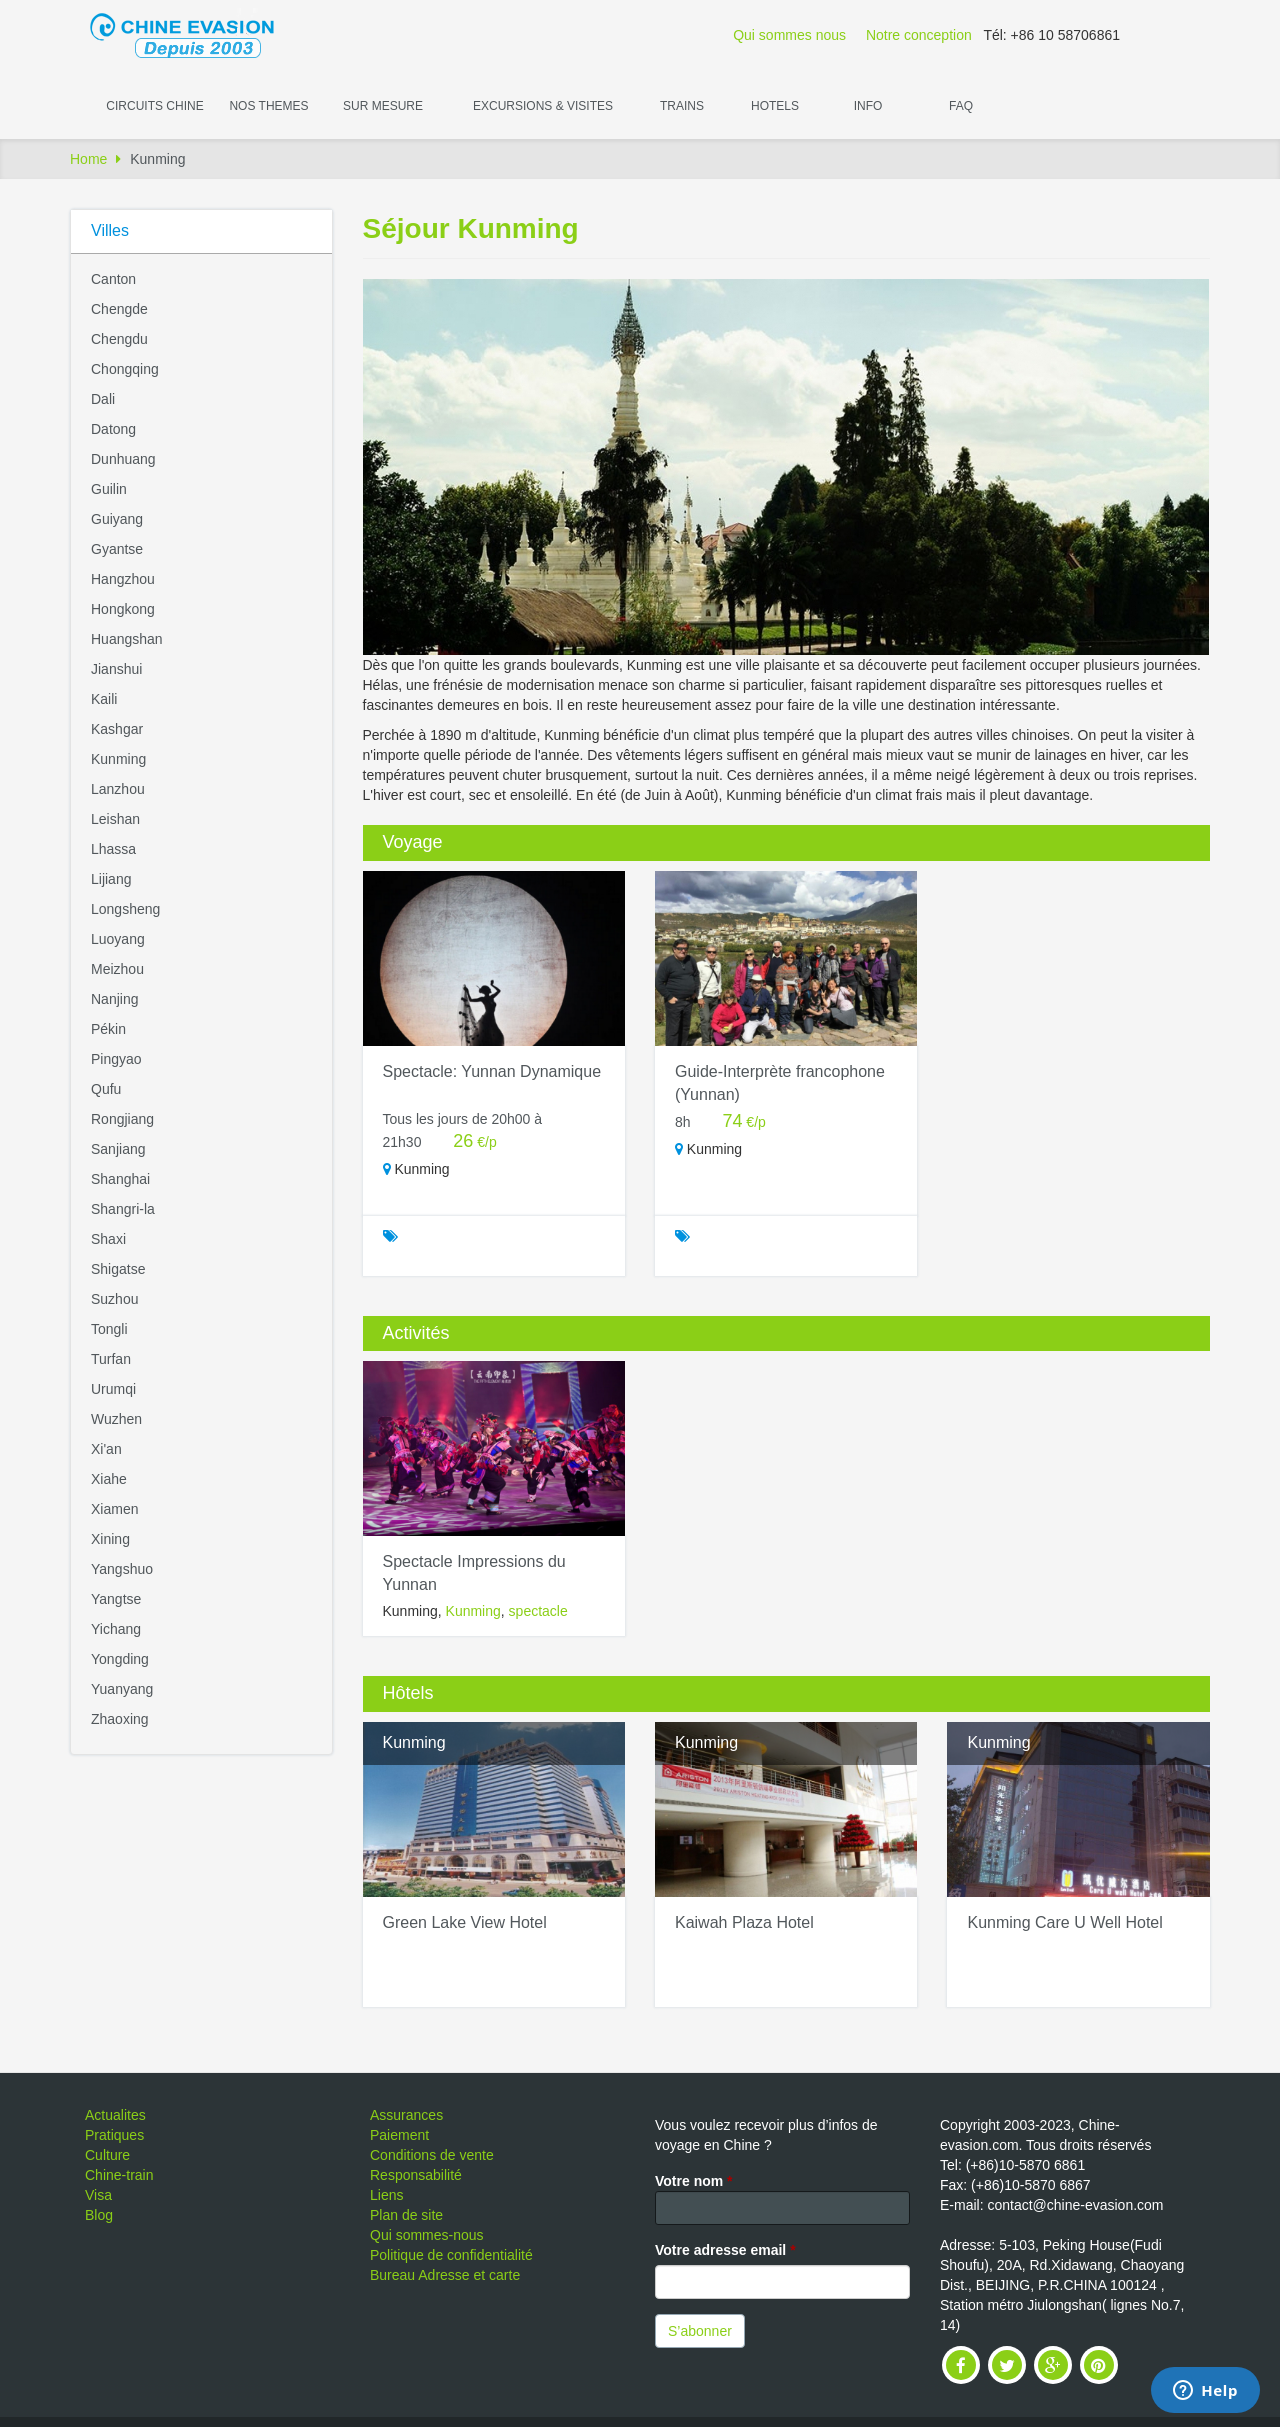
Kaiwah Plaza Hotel (744, 1922)
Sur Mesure (383, 106)
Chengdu (119, 339)
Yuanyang (122, 1689)
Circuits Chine (154, 106)
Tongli (109, 1329)
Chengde (119, 309)
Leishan (115, 819)
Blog (99, 2215)
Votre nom (694, 2181)
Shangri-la (123, 1209)
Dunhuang (123, 459)
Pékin (108, 1029)
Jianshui (116, 669)
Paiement (399, 2135)
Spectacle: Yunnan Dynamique (492, 1071)
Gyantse (117, 549)
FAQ (961, 106)
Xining (110, 1539)
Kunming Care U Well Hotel (1064, 1922)
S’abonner (700, 2331)
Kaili (104, 699)
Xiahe (109, 1479)
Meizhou (117, 969)
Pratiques (114, 2135)
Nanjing (114, 999)
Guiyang (117, 519)
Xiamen (114, 1509)
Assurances (406, 2115)
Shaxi (108, 1239)
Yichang (116, 1629)
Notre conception (919, 35)
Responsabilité (416, 2175)
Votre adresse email (725, 2250)
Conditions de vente (432, 2155)
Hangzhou (123, 579)
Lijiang (111, 879)
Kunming (118, 759)
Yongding (120, 1659)
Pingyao (116, 1059)
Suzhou (114, 1299)
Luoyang (118, 939)
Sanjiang (118, 1149)
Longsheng (125, 909)
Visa (98, 2195)
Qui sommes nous (789, 35)
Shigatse (118, 1269)
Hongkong (123, 609)
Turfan (111, 1359)
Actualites (115, 2115)
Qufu (106, 1089)
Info (868, 106)
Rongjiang (122, 1119)
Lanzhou (118, 789)
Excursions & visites (543, 106)
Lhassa (113, 849)
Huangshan (127, 639)
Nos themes (268, 106)
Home (88, 159)
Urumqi (113, 1389)
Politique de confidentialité (451, 2255)
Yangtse (116, 1599)
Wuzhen (116, 1419)
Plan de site (406, 2215)
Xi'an (106, 1449)
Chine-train (119, 2175)
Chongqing (125, 369)
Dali (103, 399)
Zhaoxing (120, 1719)
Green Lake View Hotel (465, 1922)
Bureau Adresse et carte (445, 2275)
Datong (113, 429)
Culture (107, 2155)
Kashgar (117, 729)
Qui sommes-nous (427, 2235)
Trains (682, 106)
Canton (113, 279)
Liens (386, 2195)
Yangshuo (122, 1569)
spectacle (538, 1611)
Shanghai (120, 1179)
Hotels (775, 106)
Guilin (109, 489)
